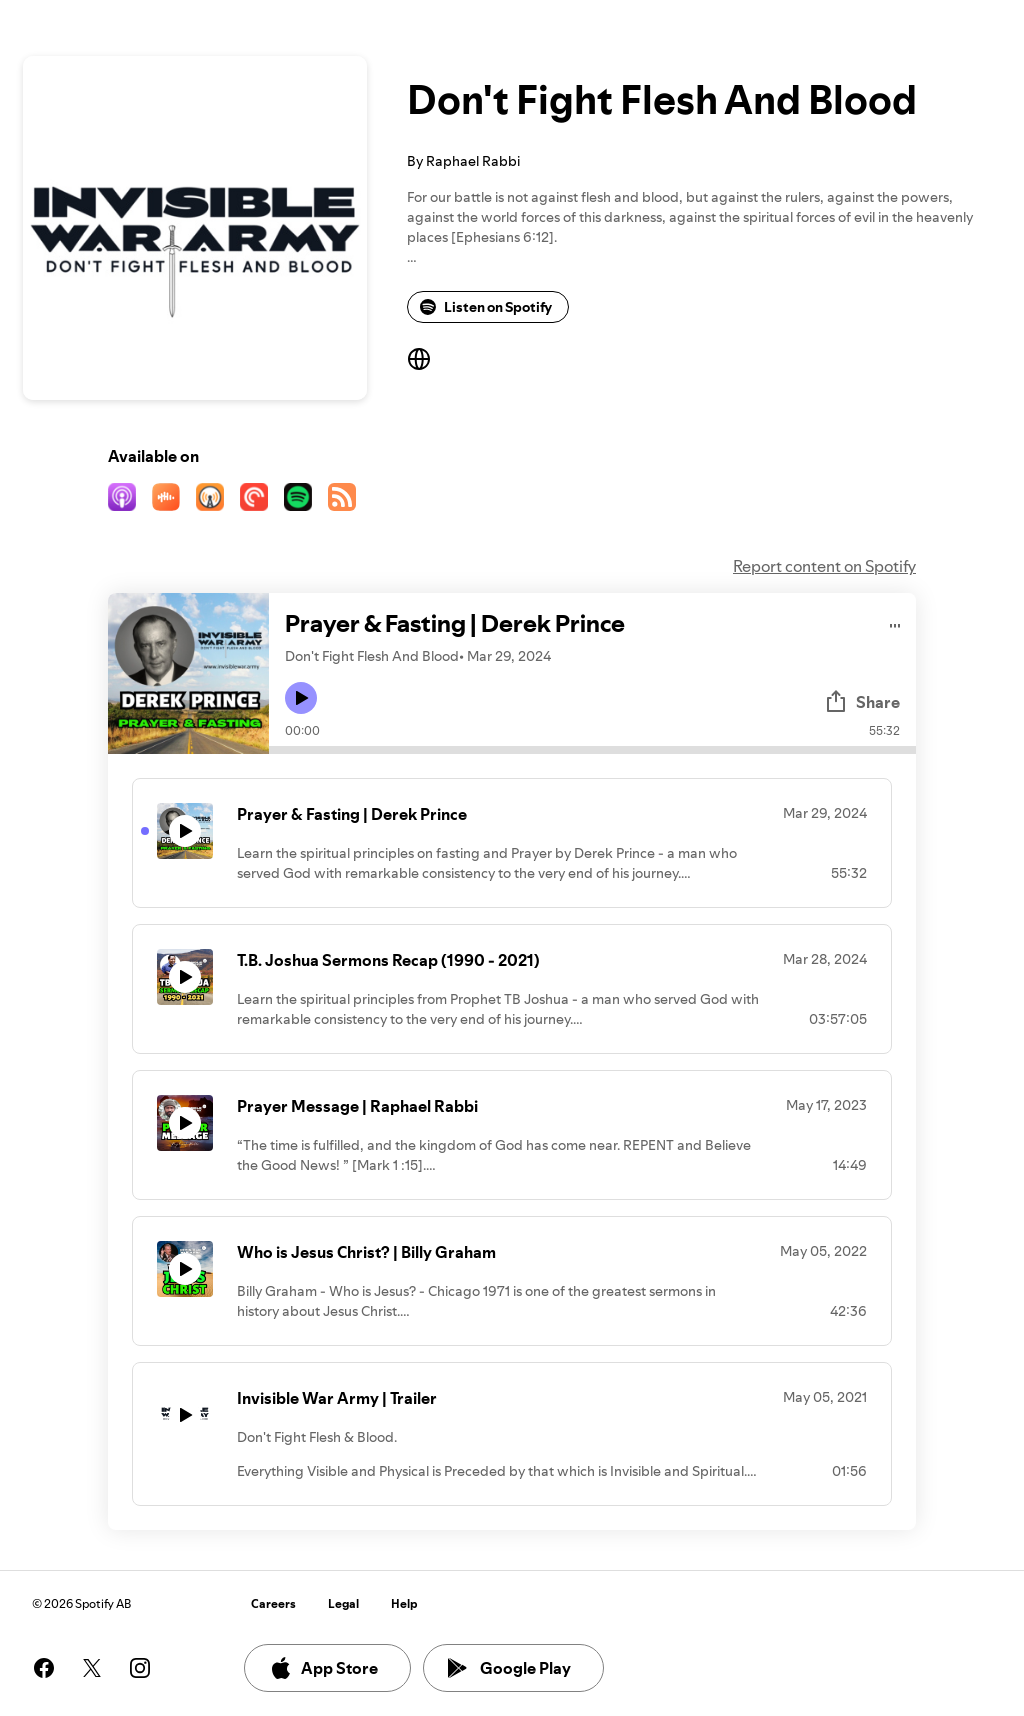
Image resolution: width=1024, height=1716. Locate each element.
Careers (273, 1603)
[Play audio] (895, 622)
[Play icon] (301, 698)
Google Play (509, 1668)
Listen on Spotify (486, 307)
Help (404, 1603)
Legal (343, 1603)
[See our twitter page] (92, 1668)
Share (862, 702)
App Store (323, 1668)
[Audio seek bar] (592, 750)
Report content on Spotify (824, 566)
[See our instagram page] (140, 1668)
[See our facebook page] (44, 1668)
